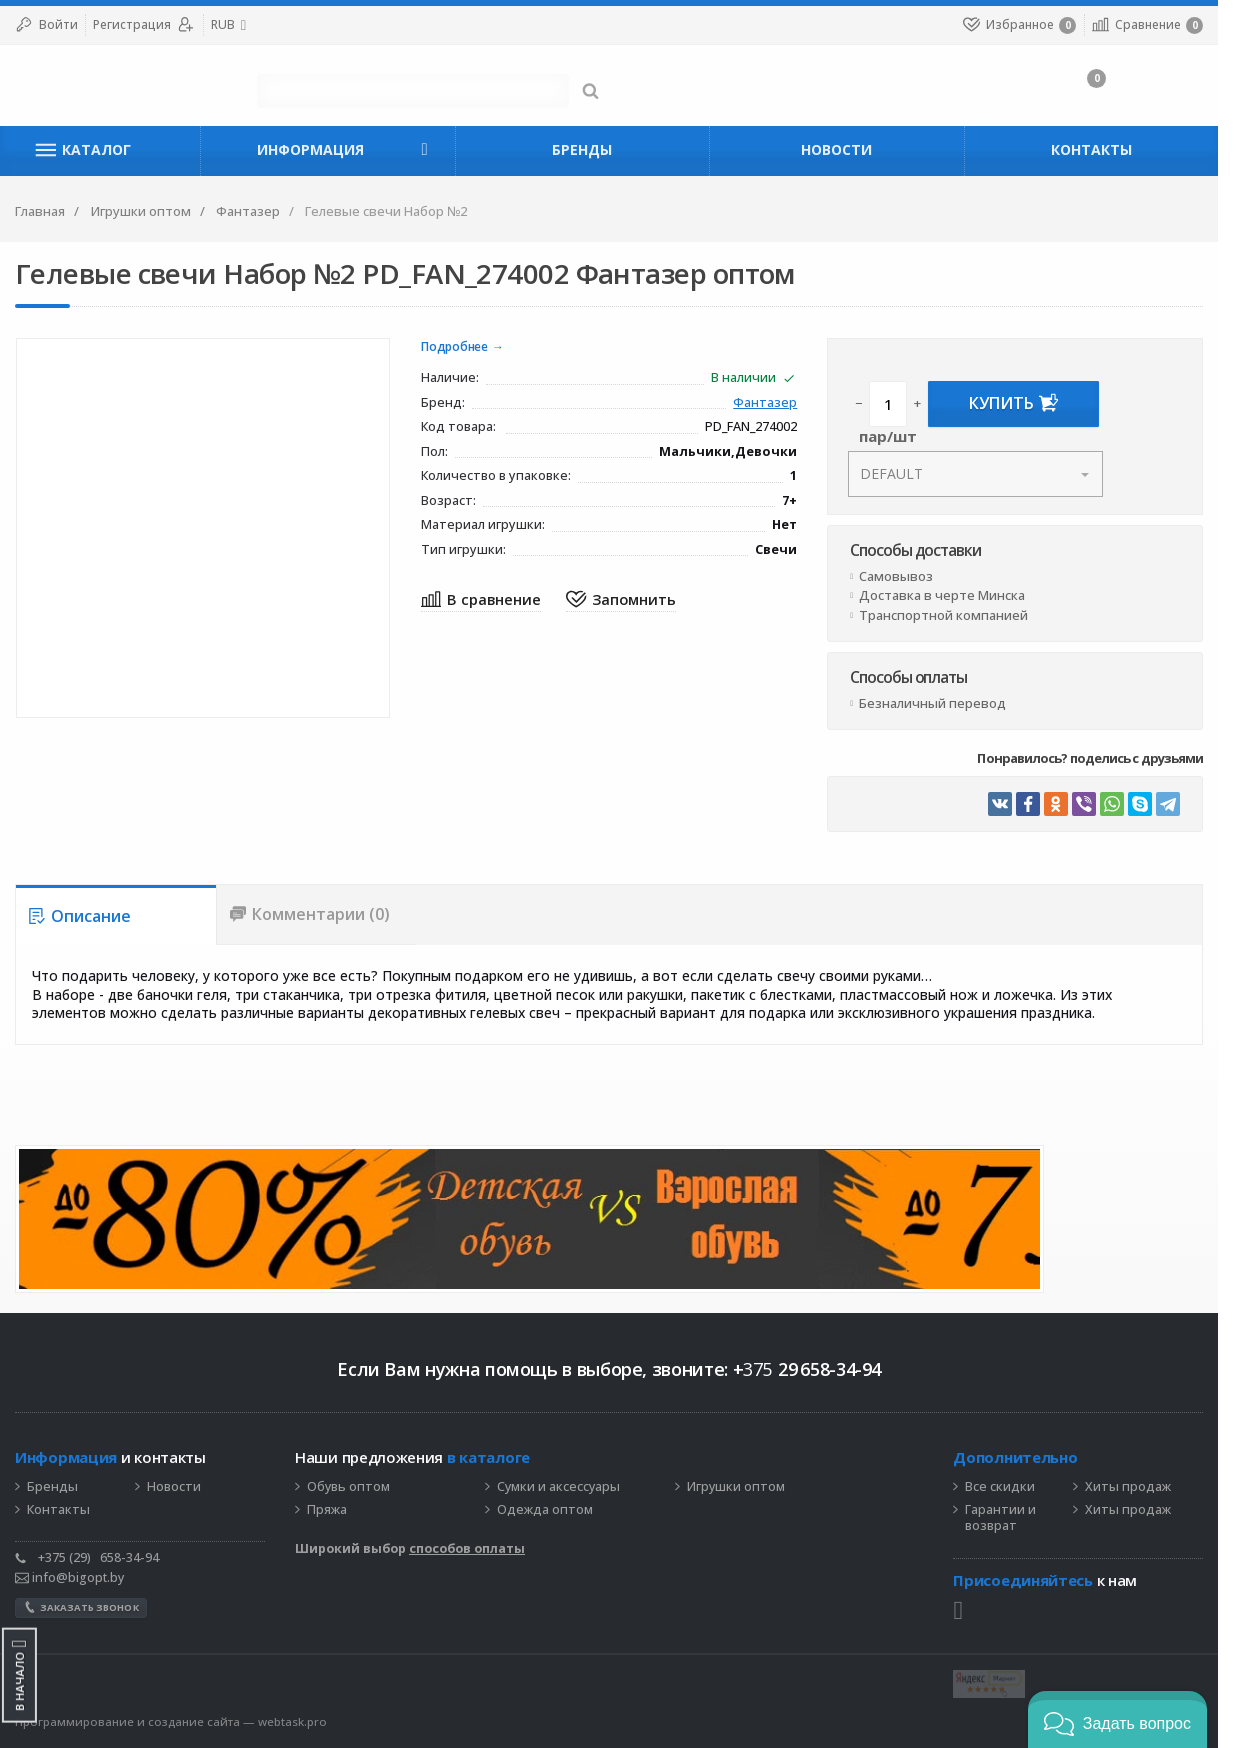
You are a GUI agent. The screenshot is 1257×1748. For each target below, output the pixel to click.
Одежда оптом (545, 1510)
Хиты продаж (1167, 1488)
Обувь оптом (348, 1488)
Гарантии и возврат (1039, 1518)
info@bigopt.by (69, 1577)
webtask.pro (292, 1721)
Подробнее (467, 347)
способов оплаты (467, 1549)
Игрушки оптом (736, 1488)
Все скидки (1039, 1488)
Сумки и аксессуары (558, 1488)
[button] (1117, 1719)
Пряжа (327, 1510)
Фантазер (791, 403)
